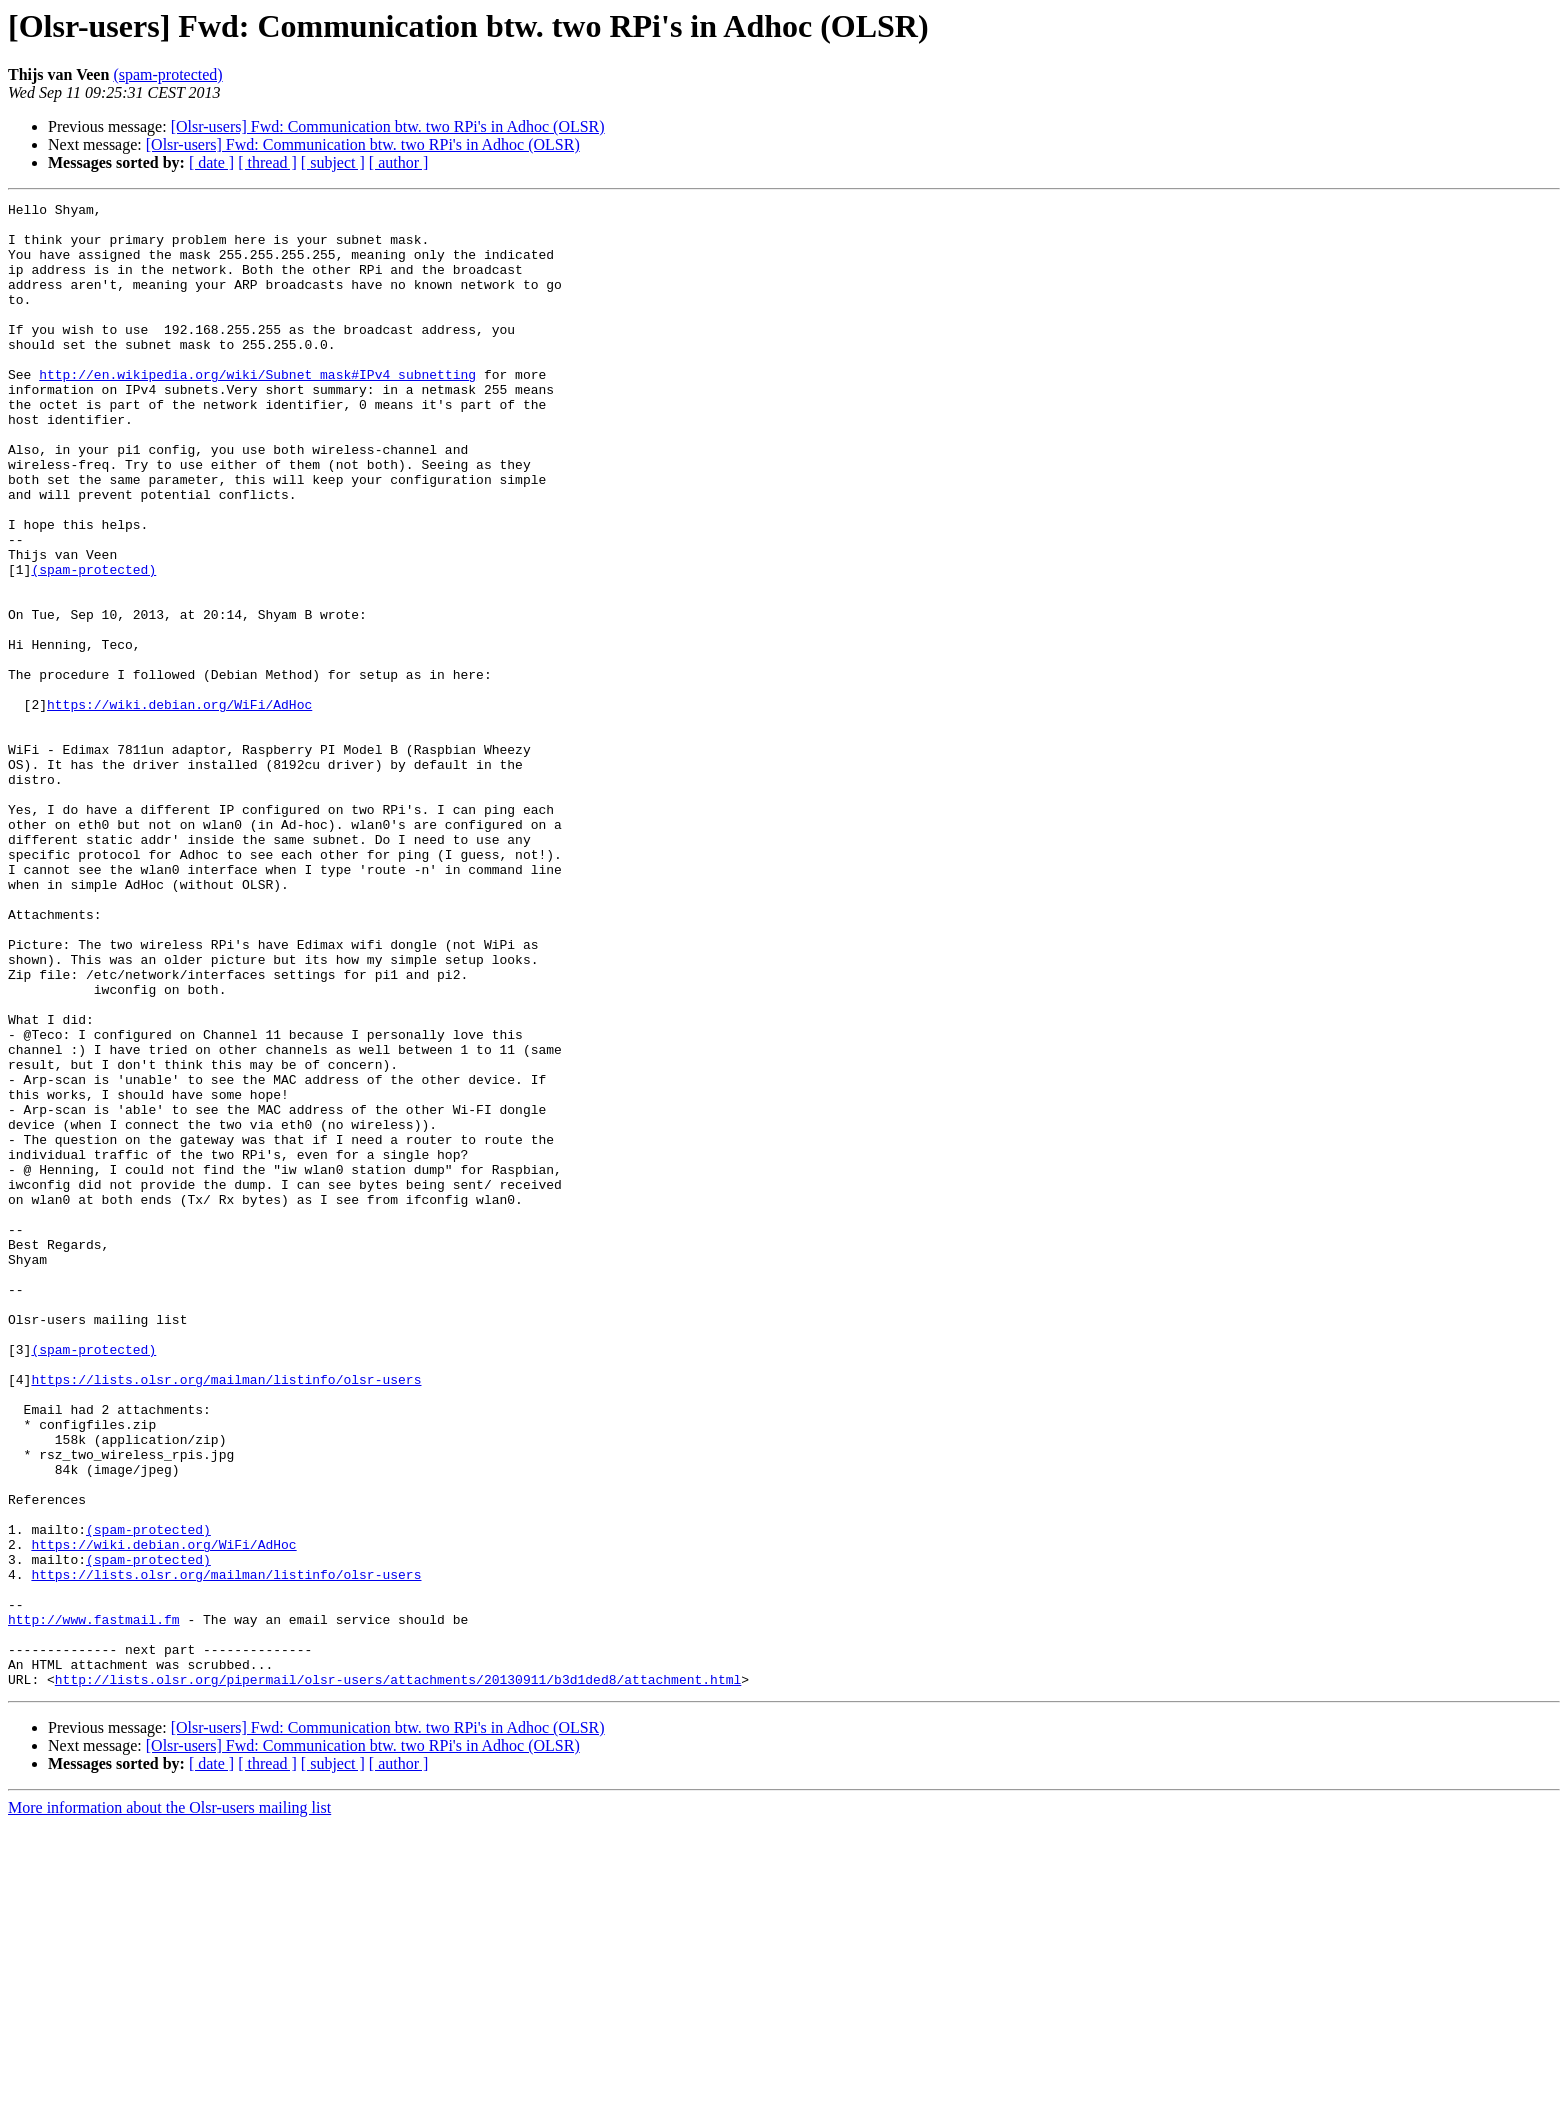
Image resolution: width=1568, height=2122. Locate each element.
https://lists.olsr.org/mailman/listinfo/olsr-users (226, 1616)
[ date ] (211, 162)
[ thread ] (267, 162)
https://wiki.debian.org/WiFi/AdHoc (179, 806)
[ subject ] (333, 162)
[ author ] (399, 162)
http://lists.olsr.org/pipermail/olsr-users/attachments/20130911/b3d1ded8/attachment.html (398, 1976)
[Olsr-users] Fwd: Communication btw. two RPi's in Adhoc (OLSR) (388, 126)
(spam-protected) (167, 74)
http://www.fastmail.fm (94, 1904)
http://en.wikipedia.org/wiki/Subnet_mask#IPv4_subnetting (257, 410)
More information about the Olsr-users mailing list (169, 2104)
